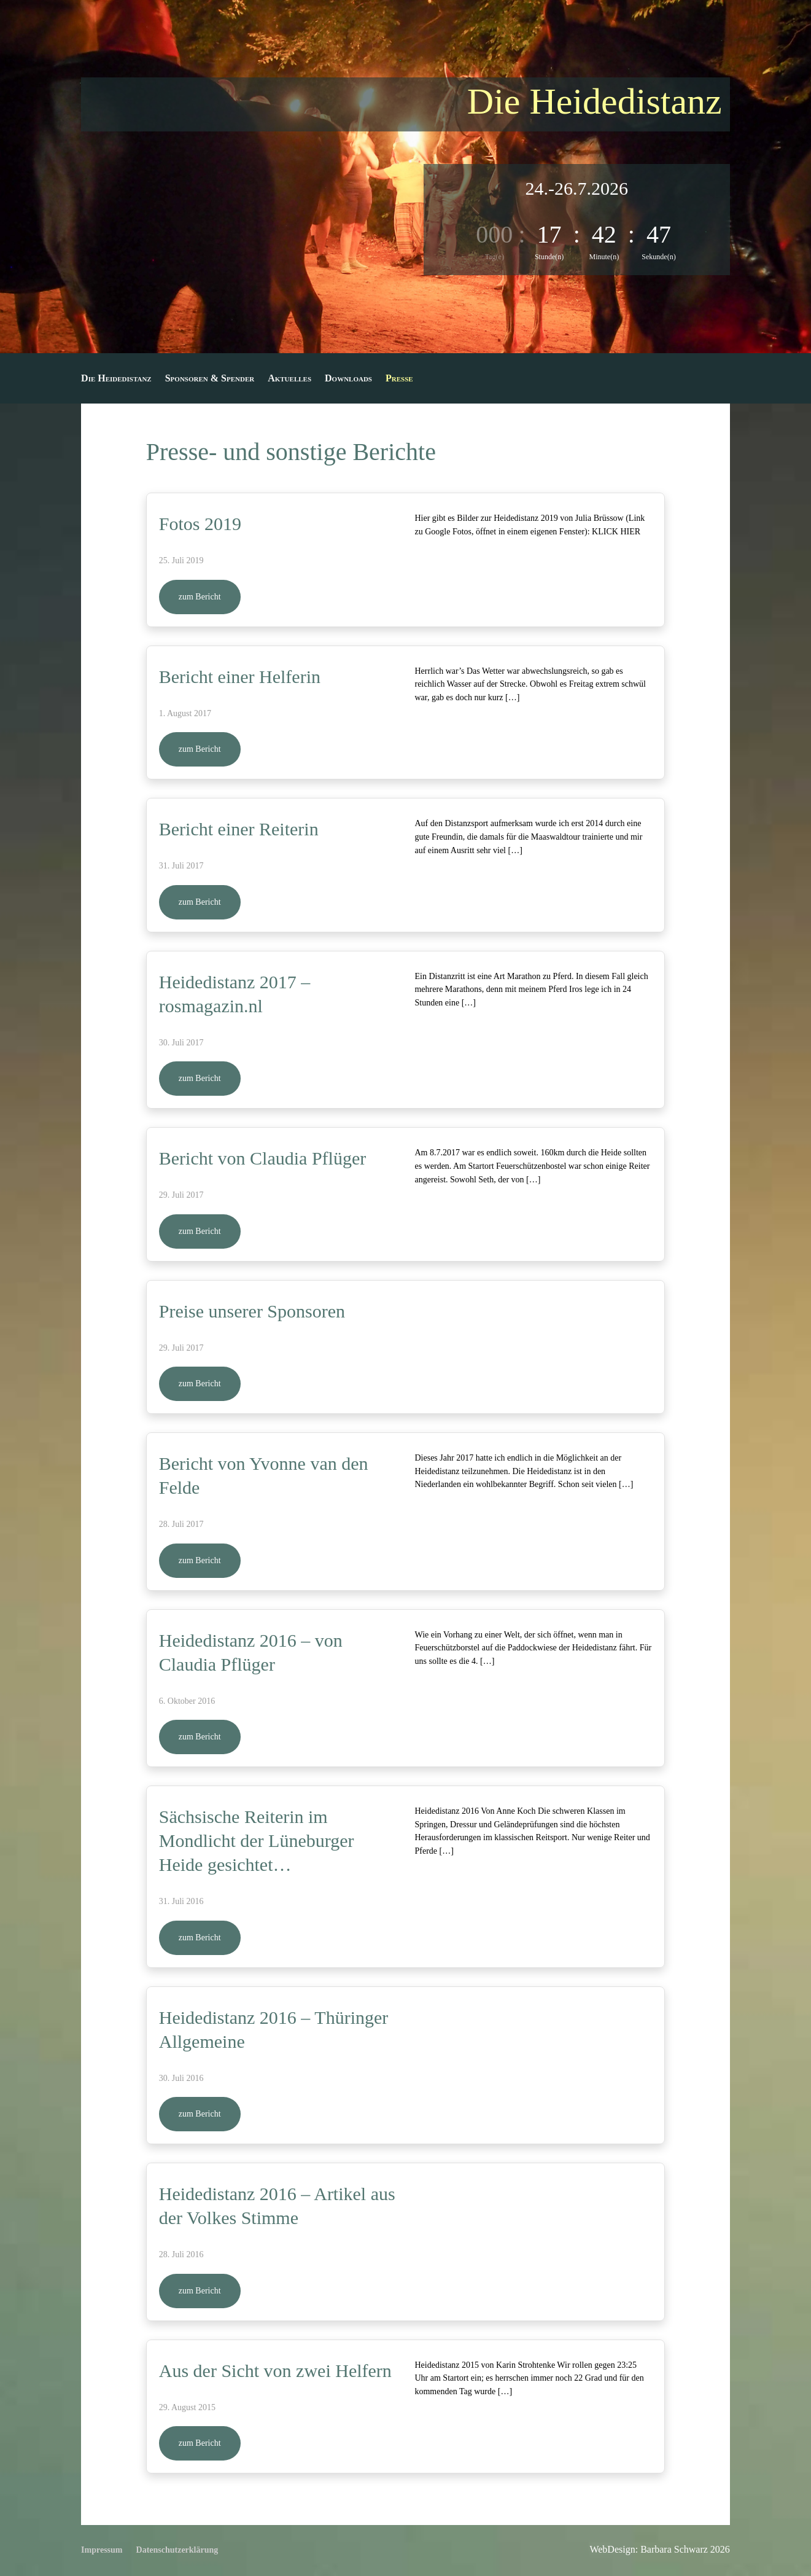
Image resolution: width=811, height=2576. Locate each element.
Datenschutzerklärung (177, 2550)
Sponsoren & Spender (209, 378)
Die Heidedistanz (116, 378)
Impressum (101, 2550)
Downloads (348, 378)
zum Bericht (200, 596)
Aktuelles (289, 378)
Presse (399, 378)
